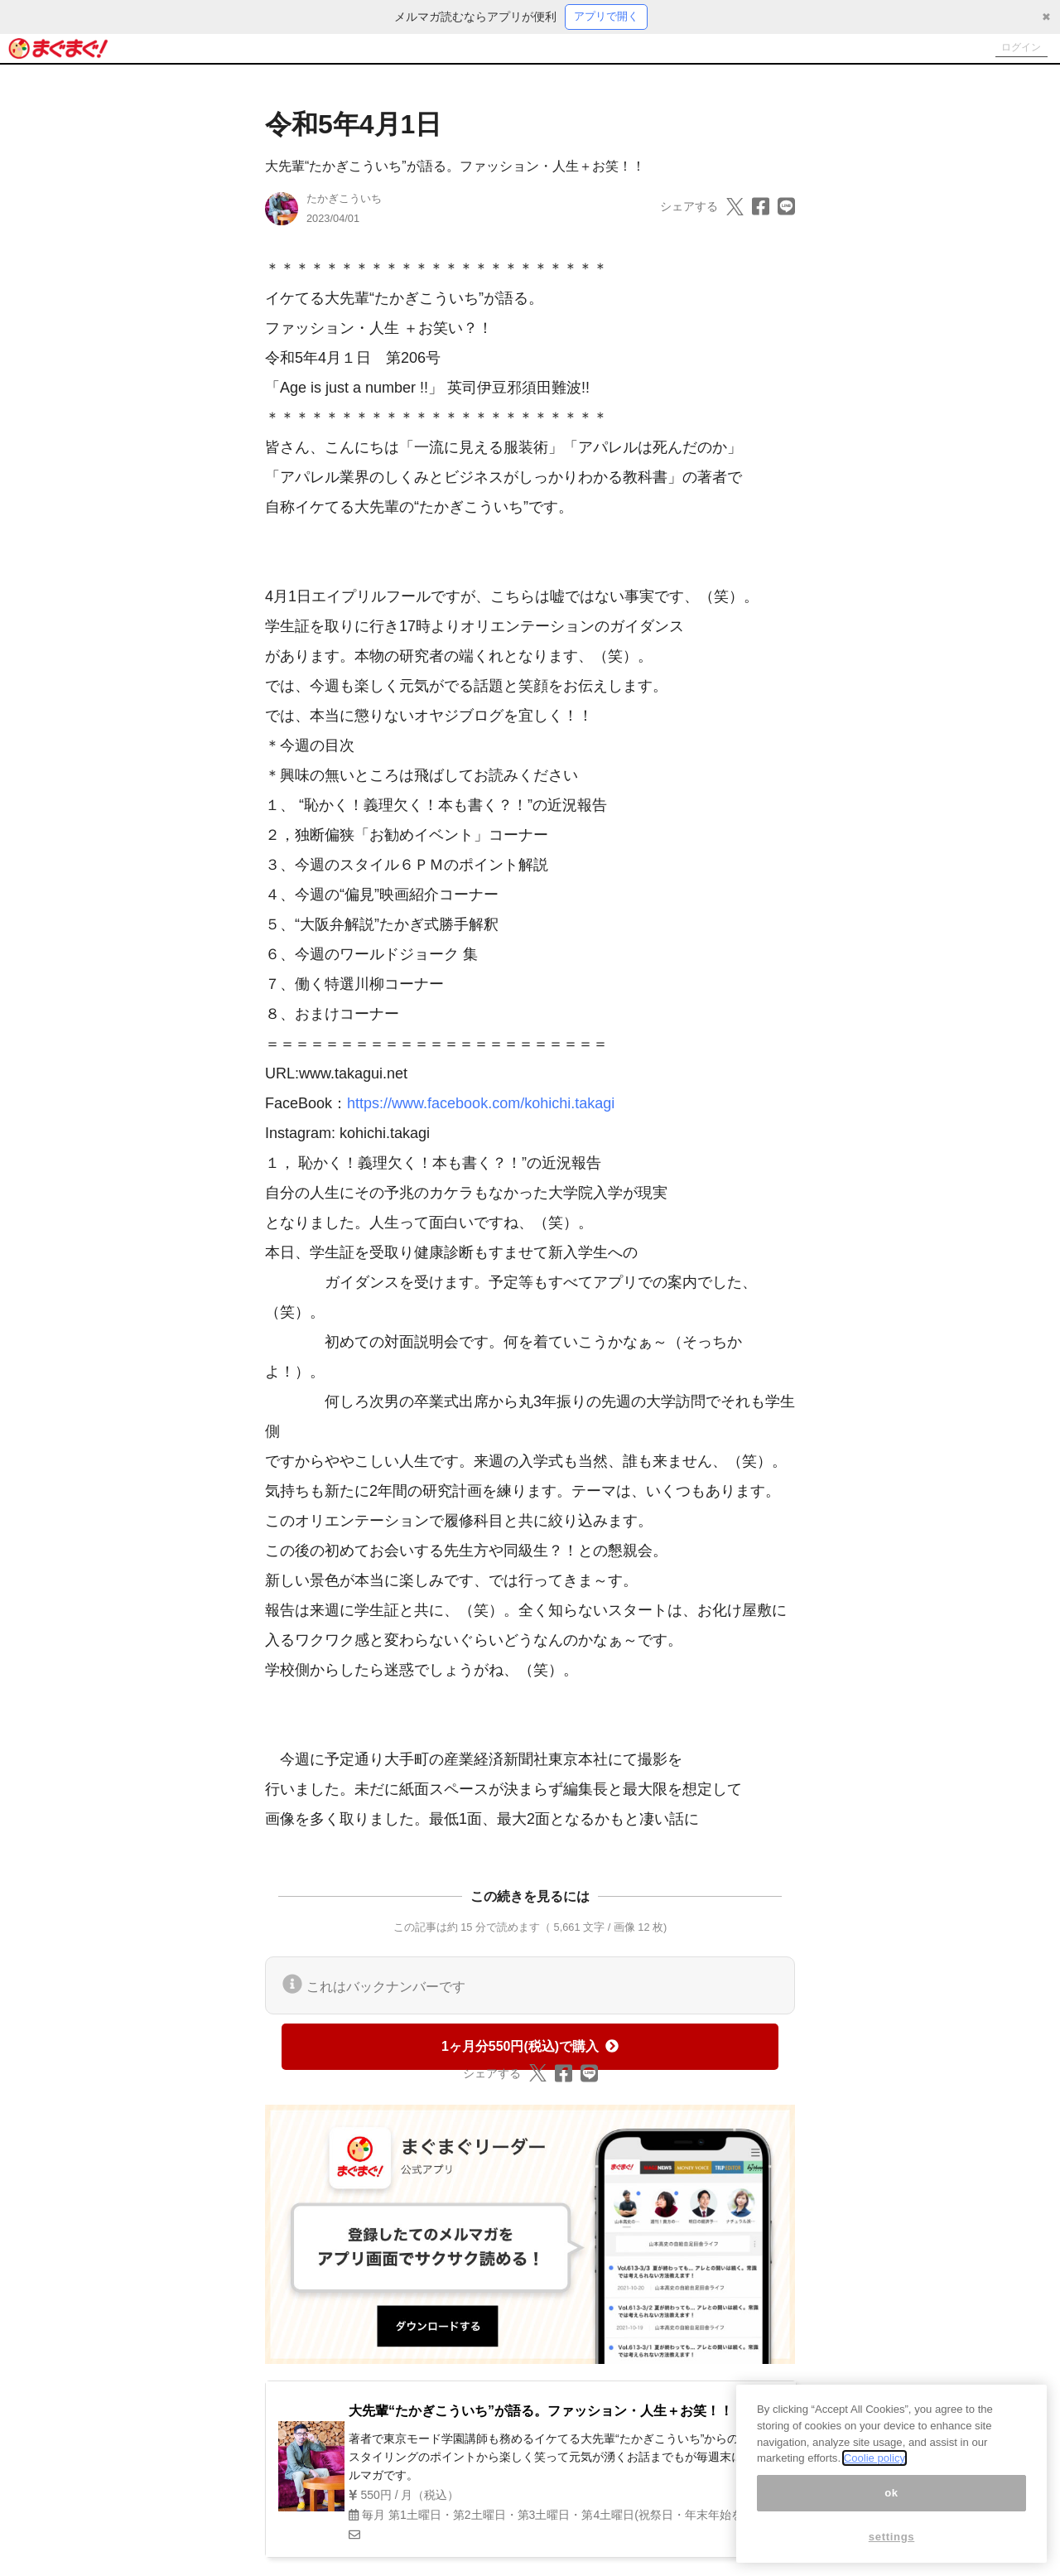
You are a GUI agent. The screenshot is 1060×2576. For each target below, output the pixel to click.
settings (892, 2545)
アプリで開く (606, 17)
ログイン (1015, 49)
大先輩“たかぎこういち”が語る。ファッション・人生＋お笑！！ (455, 169)
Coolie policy (874, 2467)
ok (891, 2501)
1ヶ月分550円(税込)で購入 (530, 2048)
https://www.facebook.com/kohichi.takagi (480, 1105)
